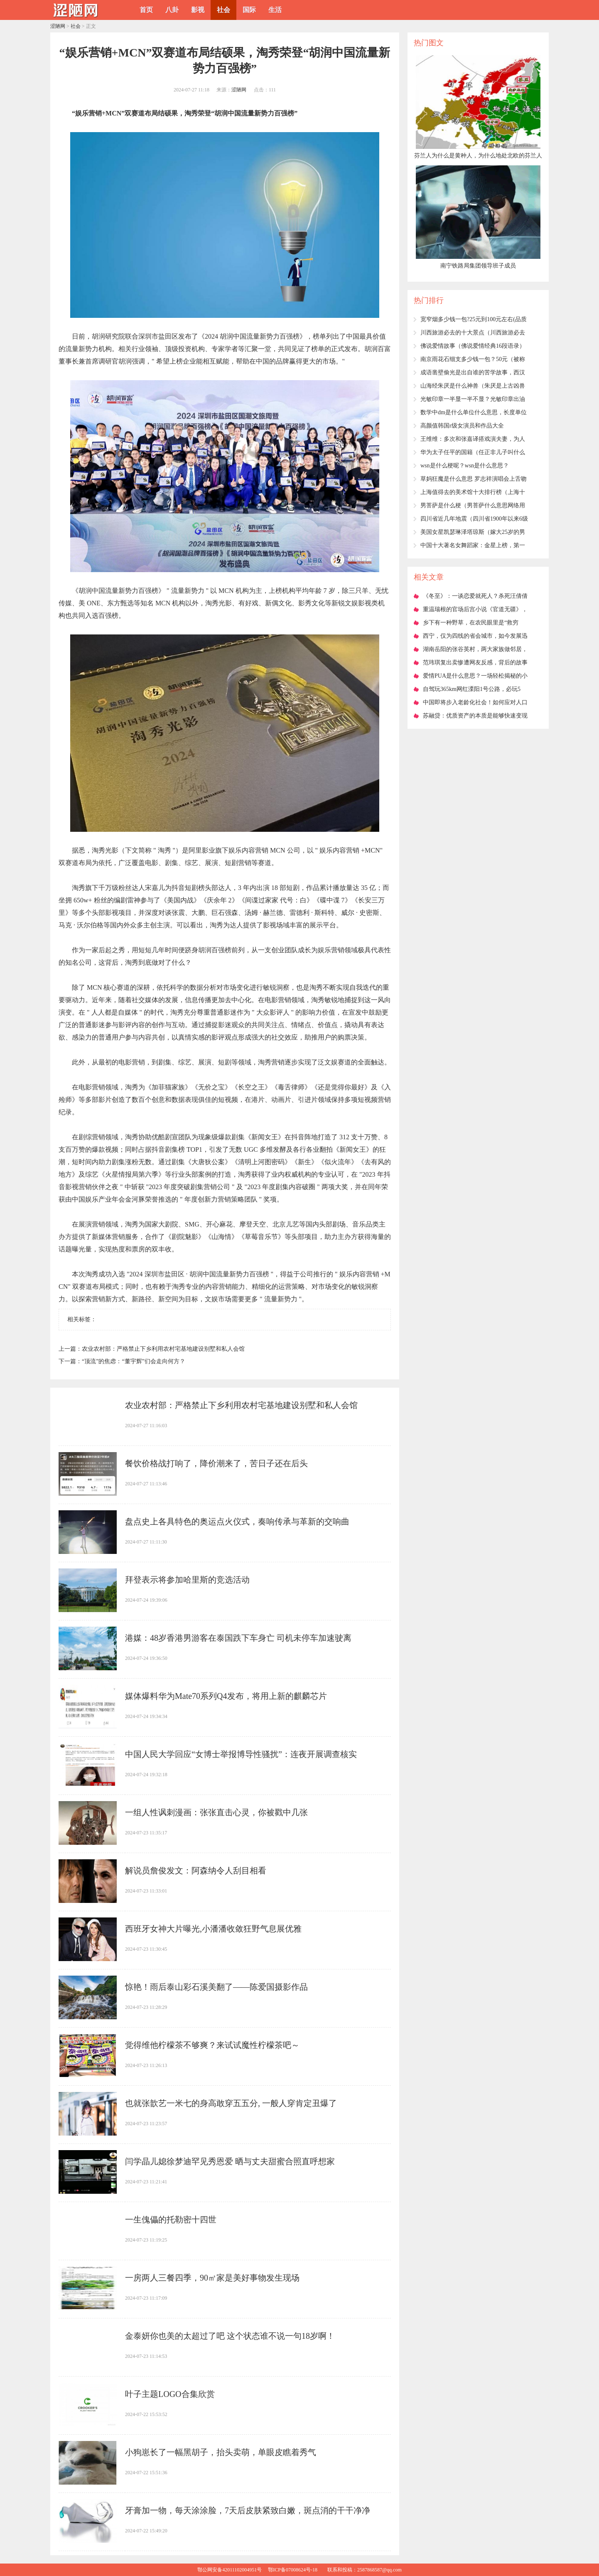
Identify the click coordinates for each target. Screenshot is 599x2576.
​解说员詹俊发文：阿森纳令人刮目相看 (195, 1870)
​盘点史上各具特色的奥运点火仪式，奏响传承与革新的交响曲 (237, 1521)
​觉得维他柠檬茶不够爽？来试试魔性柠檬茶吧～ (212, 2045)
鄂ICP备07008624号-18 (292, 2570)
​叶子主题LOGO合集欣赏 (170, 2394)
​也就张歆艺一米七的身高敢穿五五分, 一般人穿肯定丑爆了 (231, 2103)
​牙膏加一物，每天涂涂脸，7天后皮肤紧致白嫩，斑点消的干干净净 (247, 2510)
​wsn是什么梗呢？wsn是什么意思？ (464, 465)
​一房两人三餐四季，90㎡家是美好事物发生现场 (212, 2277)
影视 (197, 9)
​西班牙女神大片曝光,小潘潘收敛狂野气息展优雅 (213, 1928)
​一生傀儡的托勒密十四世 (170, 2219)
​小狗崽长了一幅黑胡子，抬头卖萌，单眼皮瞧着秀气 (220, 2452)
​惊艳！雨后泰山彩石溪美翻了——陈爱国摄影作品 (216, 1986)
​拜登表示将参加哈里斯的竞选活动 (187, 1579)
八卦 (172, 9)
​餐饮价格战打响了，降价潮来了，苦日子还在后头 (216, 1463)
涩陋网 (57, 26)
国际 (249, 9)
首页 (146, 9)
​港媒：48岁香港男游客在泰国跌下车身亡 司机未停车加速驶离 (238, 1637)
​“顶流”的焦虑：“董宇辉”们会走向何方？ (133, 1361)
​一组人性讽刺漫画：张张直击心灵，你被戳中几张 (216, 1812)
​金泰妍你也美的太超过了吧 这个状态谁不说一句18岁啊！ (230, 2335)
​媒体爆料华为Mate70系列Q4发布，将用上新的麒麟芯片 (226, 1696)
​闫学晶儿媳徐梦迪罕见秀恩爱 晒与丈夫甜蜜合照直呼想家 (230, 2161)
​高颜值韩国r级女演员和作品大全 (462, 426)
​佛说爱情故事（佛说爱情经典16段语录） (472, 346)
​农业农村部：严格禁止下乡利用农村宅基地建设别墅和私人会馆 (163, 1349)
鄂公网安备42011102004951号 (229, 2570)
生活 (275, 9)
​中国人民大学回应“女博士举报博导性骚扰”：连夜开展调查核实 (241, 1754)
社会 (223, 9)
